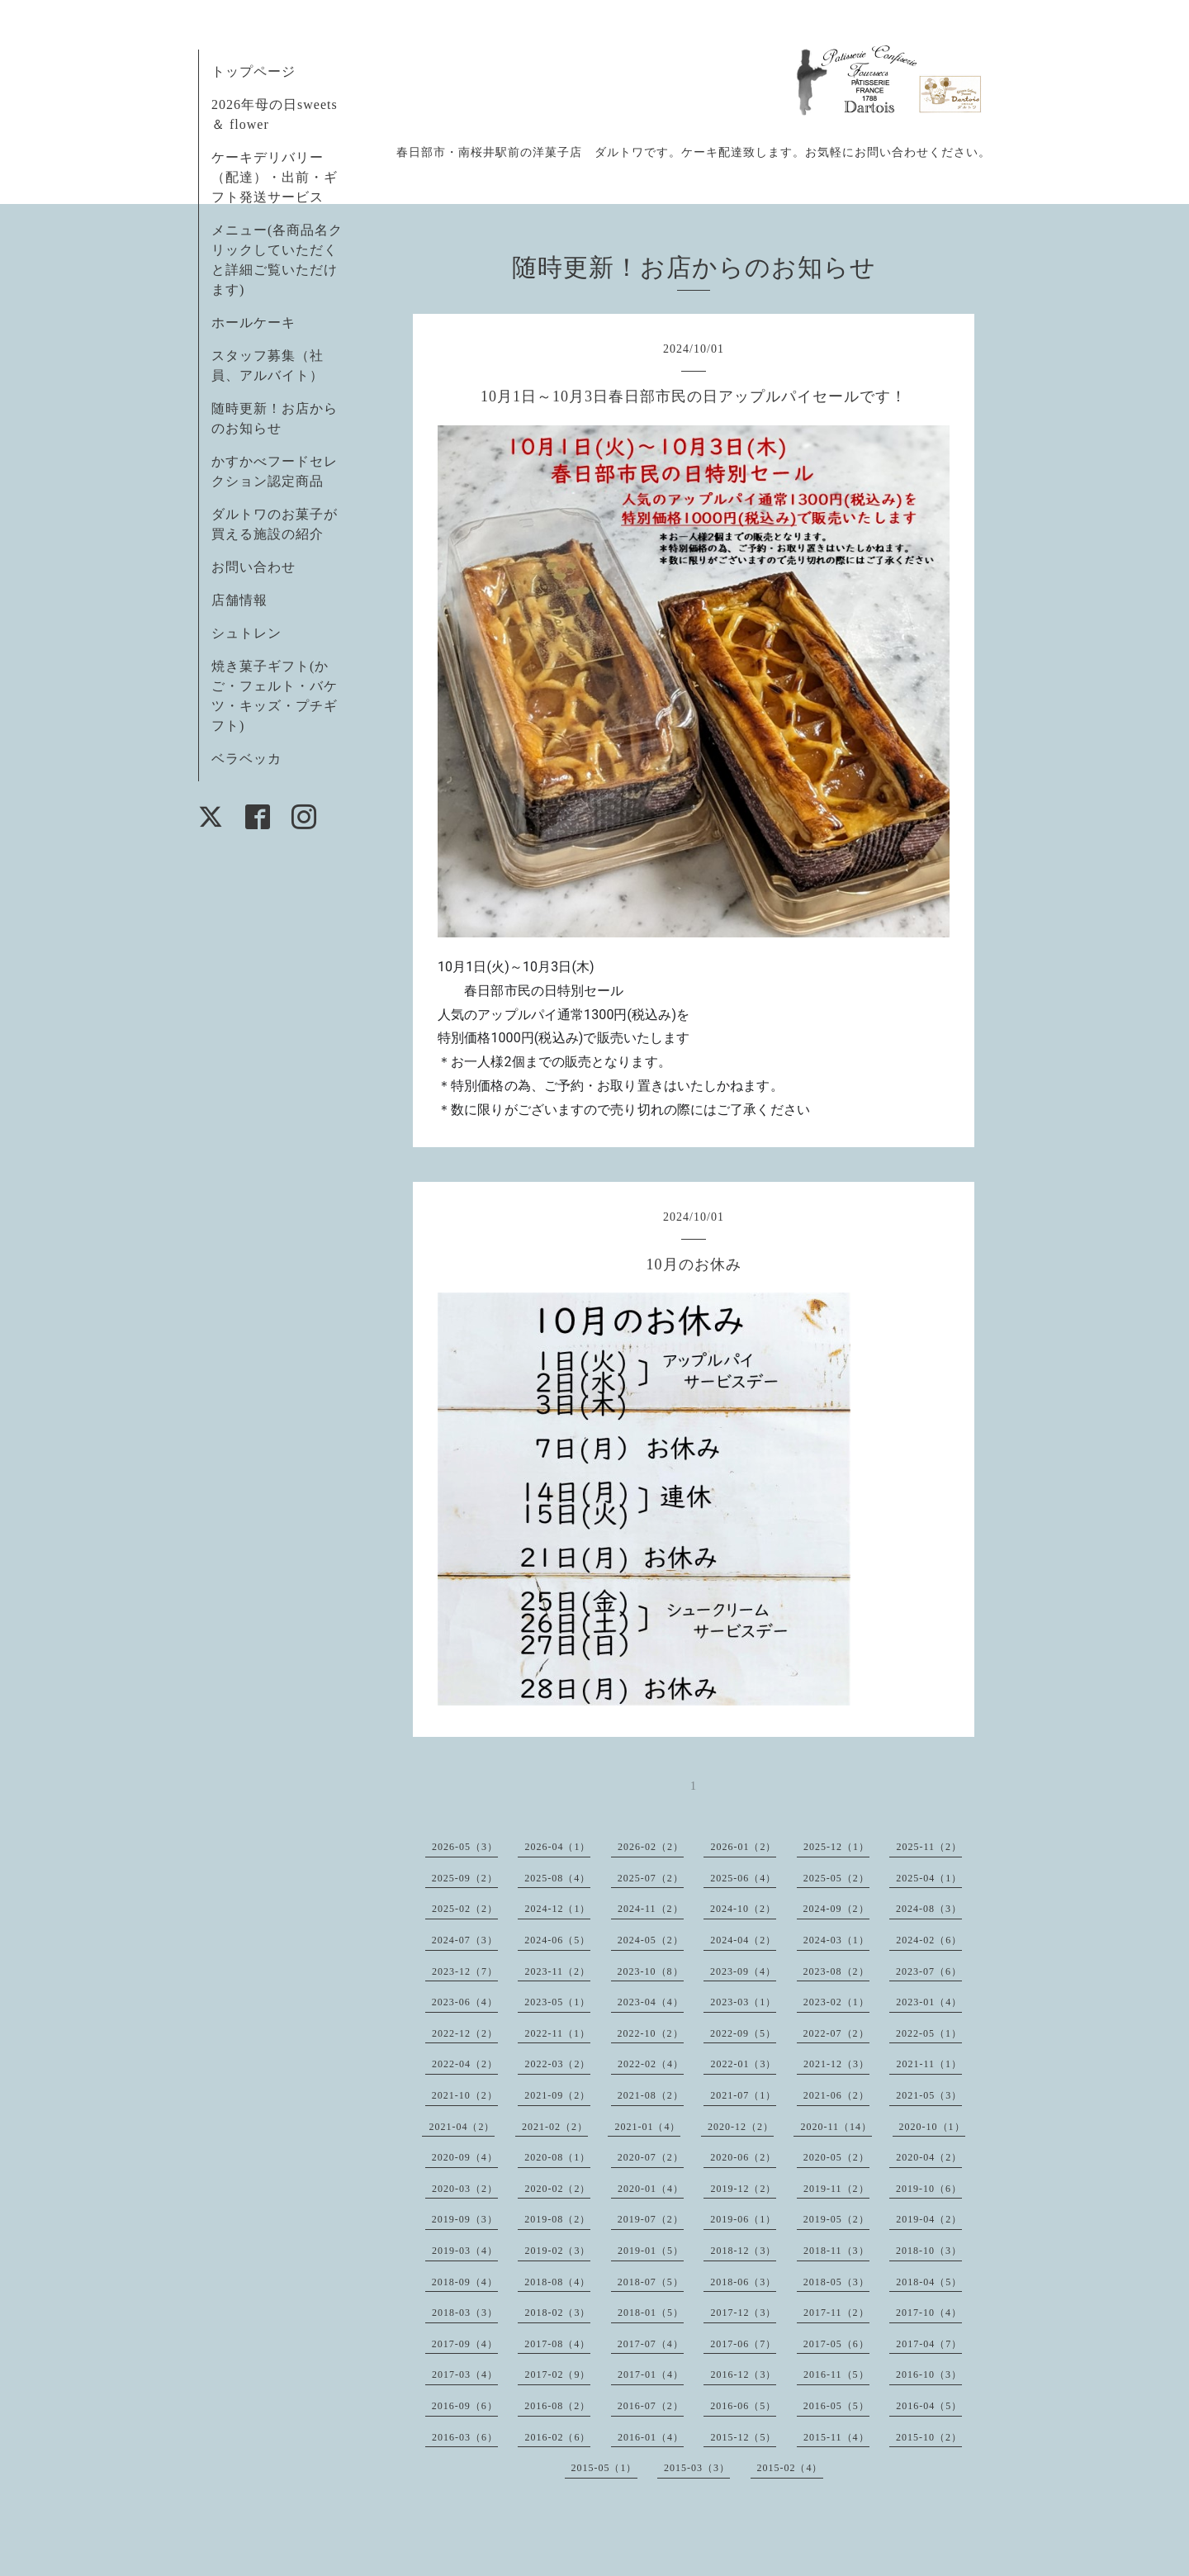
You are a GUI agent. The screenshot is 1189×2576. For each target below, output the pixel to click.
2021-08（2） (651, 2095)
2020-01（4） (651, 2188)
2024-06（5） (557, 1940)
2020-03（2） (465, 2188)
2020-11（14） (836, 2126)
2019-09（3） (465, 2219)
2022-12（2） (465, 2033)
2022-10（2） (651, 2033)
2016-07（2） (651, 2406)
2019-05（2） (836, 2219)
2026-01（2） (743, 1847)
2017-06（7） (743, 2344)
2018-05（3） (836, 2282)
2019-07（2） (651, 2219)
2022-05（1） (929, 2033)
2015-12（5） (743, 2437)
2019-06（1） (743, 2219)
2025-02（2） (465, 1908)
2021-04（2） (462, 2126)
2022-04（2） (465, 2064)
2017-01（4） (651, 2374)
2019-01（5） (651, 2250)
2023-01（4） (929, 2002)
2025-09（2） (465, 1878)
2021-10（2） (465, 2095)
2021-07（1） (743, 2095)
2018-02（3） (557, 2312)
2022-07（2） (836, 2033)
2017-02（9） (557, 2374)
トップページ (253, 71)
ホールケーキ (253, 322)
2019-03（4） (465, 2250)
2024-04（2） (743, 1940)
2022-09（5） (743, 2033)
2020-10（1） (932, 2126)
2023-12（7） (465, 1971)
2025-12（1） (836, 1847)
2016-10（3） (929, 2374)
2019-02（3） (557, 2250)
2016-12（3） (743, 2374)
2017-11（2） (836, 2312)
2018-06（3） (743, 2282)
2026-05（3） (465, 1847)
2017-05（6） (836, 2344)
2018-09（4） (465, 2282)
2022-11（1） (557, 2033)
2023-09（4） (743, 1971)
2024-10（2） (743, 1908)
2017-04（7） (929, 2344)
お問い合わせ (253, 567)
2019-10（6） (929, 2188)
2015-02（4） (790, 2468)
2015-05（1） (604, 2468)
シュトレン (246, 633)
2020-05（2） (836, 2157)
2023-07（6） (929, 1971)
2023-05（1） (557, 2002)
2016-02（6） (557, 2437)
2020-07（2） (651, 2157)
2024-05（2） (651, 1940)
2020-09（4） (465, 2157)
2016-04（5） (929, 2406)
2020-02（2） (557, 2188)
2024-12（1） (557, 1908)
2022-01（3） (743, 2064)
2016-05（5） (836, 2406)
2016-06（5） (743, 2406)
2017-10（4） (929, 2312)
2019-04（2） (929, 2219)
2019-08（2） (557, 2219)
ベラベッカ (246, 759)
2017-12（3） (743, 2312)
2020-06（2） (743, 2157)
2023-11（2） (557, 1971)
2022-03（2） (557, 2064)
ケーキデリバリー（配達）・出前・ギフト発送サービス (274, 177)
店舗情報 (239, 600)
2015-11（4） (836, 2437)
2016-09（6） (465, 2406)
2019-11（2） (836, 2188)
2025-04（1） (929, 1878)
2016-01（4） (651, 2437)
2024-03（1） (836, 1940)
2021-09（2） (557, 2095)
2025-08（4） (557, 1878)
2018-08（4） (557, 2282)
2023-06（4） (465, 2002)
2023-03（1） (743, 2002)
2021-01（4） (647, 2126)
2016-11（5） (836, 2374)
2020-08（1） (557, 2157)
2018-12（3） (743, 2250)
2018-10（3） (929, 2250)
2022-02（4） (651, 2064)
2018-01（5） (651, 2312)
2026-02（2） (651, 1847)
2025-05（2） (836, 1878)
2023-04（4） (651, 2002)
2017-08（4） (557, 2344)
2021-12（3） (836, 2064)
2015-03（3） (697, 2468)
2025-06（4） (743, 1878)
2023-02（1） (836, 2002)
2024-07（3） (465, 1940)
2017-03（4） (465, 2374)
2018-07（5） (651, 2282)
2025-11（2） (929, 1847)
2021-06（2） (836, 2095)
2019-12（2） (743, 2188)
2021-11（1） (929, 2064)
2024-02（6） (929, 1940)
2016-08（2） (557, 2406)
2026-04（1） (557, 1847)
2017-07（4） (651, 2344)
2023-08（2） (836, 1971)
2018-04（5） (929, 2282)
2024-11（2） (651, 1908)
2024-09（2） (836, 1908)
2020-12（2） (741, 2126)
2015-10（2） (929, 2437)
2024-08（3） (929, 1908)
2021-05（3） (929, 2095)
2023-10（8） (651, 1971)
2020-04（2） (929, 2157)
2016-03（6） (465, 2437)
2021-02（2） (555, 2126)
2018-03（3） (465, 2312)
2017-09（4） (465, 2344)
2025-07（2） (651, 1878)
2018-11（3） (836, 2250)
